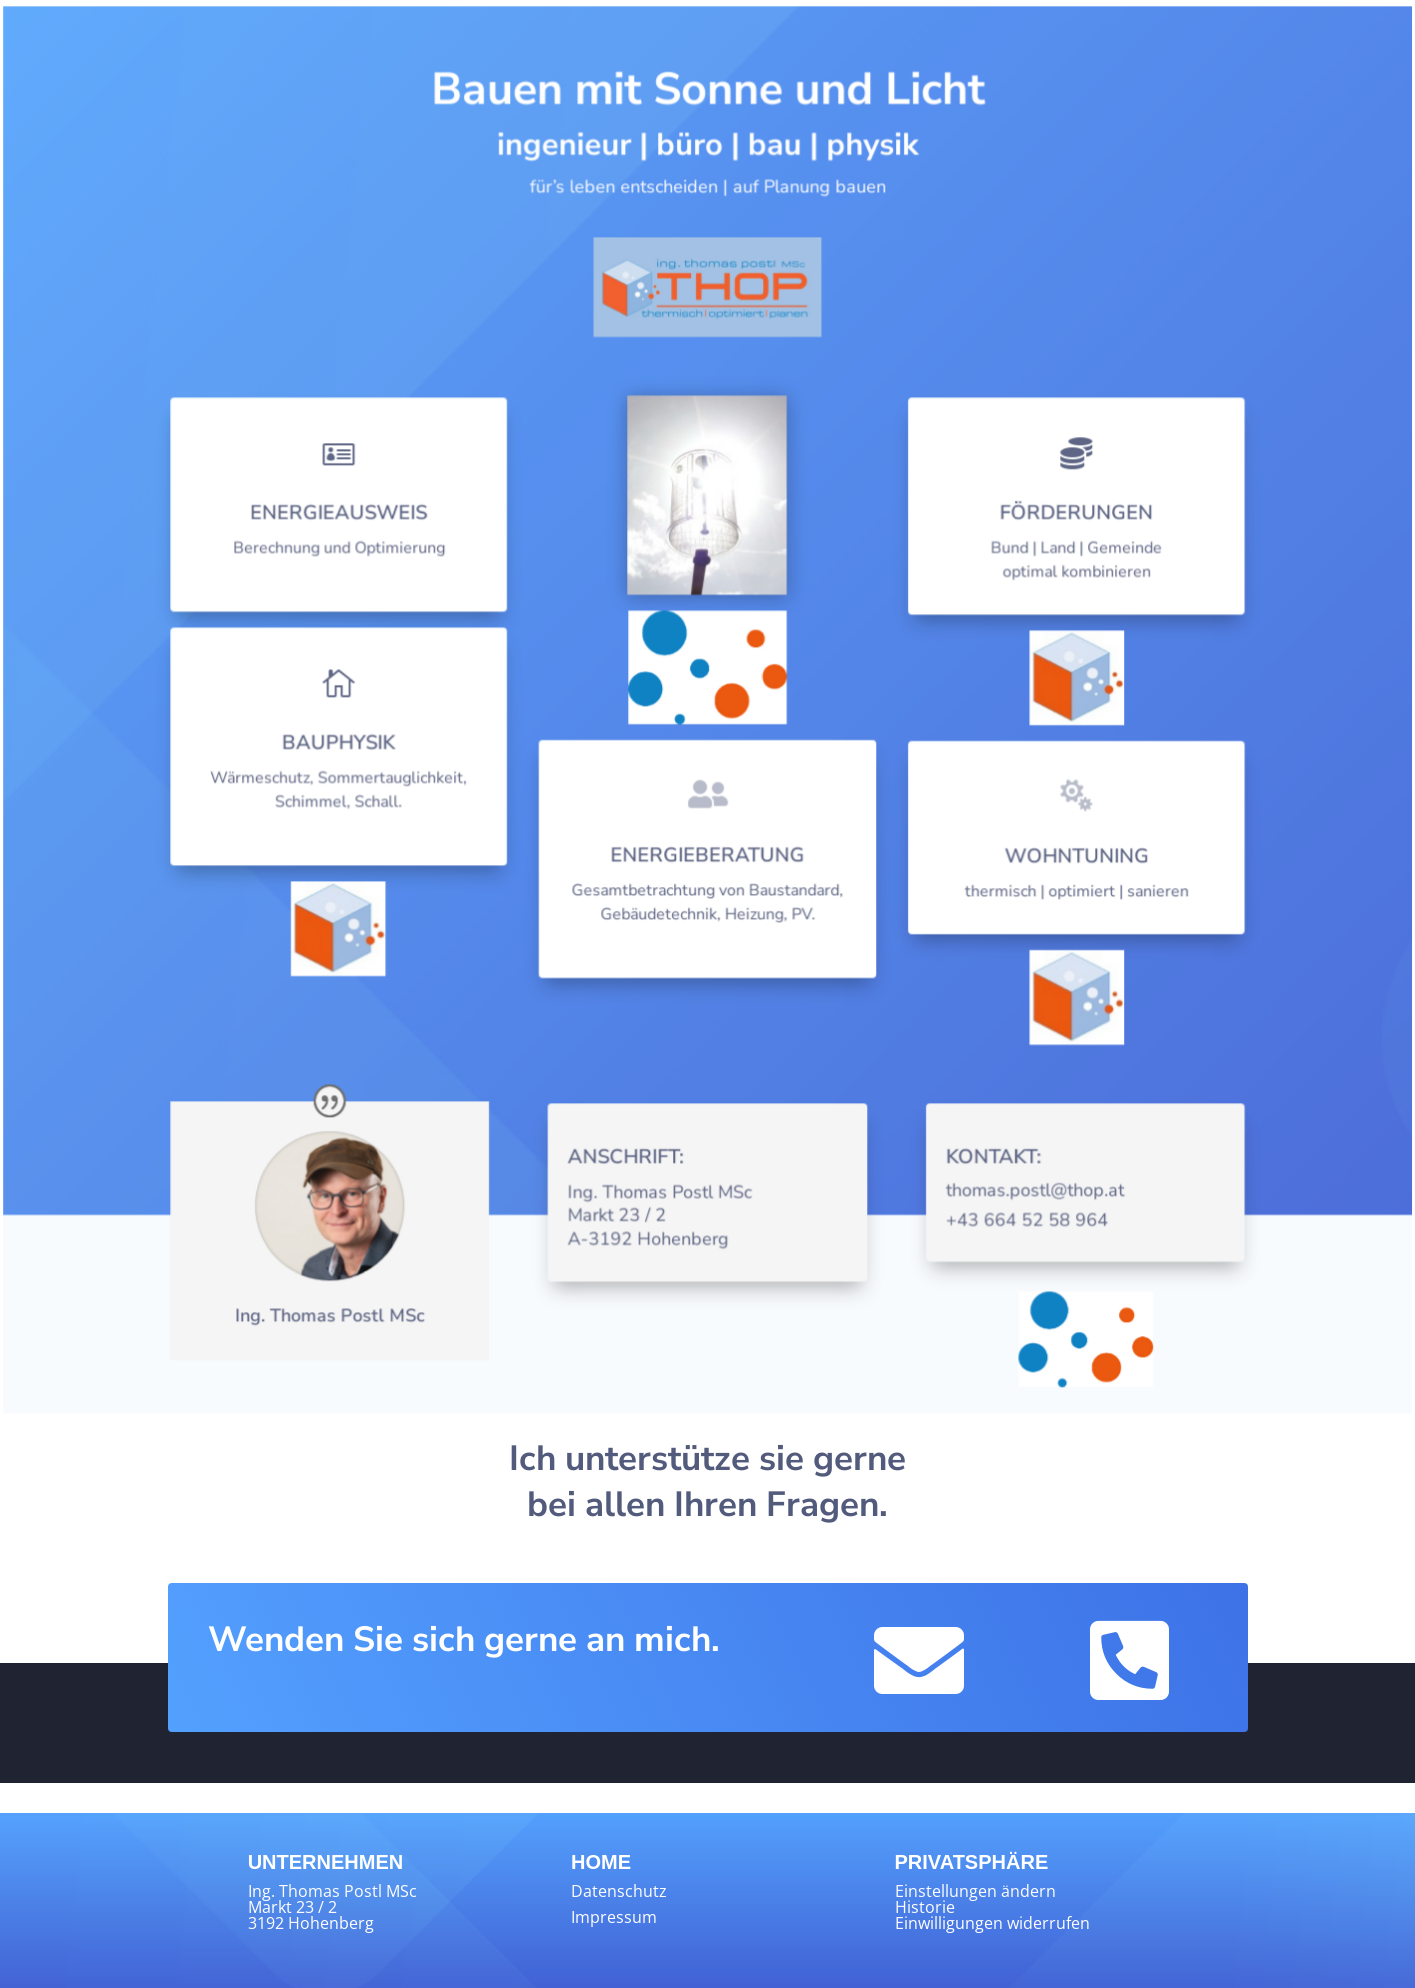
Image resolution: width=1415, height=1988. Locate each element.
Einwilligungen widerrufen (992, 1923)
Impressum (614, 1917)
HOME (601, 1862)
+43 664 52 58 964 (1020, 1223)
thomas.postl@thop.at (1028, 1193)
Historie (925, 1907)
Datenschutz (619, 1891)
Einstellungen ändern (975, 1891)
